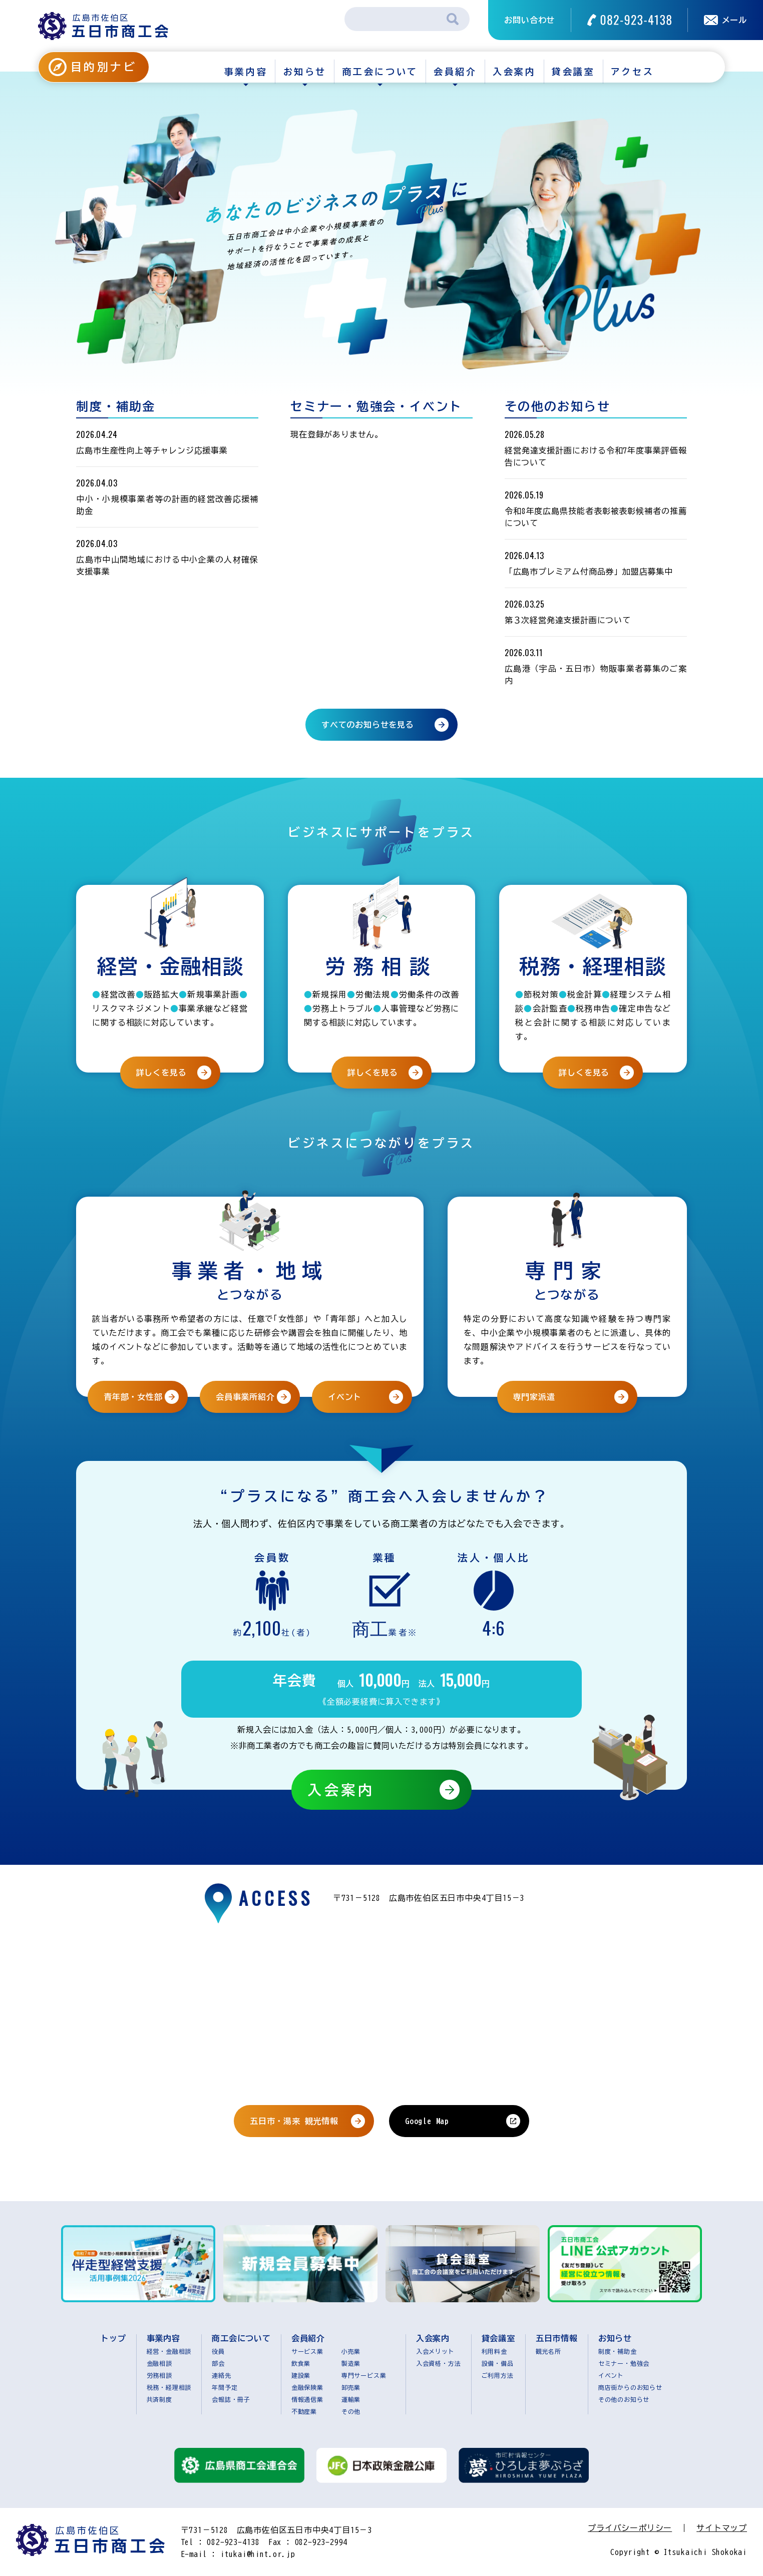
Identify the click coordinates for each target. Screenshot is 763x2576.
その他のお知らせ (623, 2399)
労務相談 (159, 2375)
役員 (218, 2351)
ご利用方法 (498, 2375)
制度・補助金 (617, 2351)
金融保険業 (307, 2387)
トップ (113, 2338)
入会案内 (514, 71)
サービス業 (307, 2351)
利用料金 (494, 2351)
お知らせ (304, 71)
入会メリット (435, 2351)
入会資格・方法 (438, 2363)
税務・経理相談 (169, 2387)
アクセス (632, 71)
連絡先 (221, 2375)
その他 (350, 2411)
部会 (218, 2363)
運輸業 (350, 2399)
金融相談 (159, 2363)
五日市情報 (557, 2338)
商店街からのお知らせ (630, 2387)
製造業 (350, 2363)
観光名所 (548, 2351)
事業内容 (245, 71)
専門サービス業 (364, 2375)
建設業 (300, 2375)
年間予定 (224, 2387)
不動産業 (304, 2411)
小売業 (350, 2351)
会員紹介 (455, 71)
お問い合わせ (529, 20)
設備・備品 (498, 2363)
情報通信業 (307, 2399)
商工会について (380, 71)
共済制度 (159, 2399)
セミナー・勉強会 (623, 2363)
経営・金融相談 (169, 2351)
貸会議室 (573, 71)
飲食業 (300, 2363)
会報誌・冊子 (231, 2399)
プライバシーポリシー (630, 2528)
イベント (611, 2375)
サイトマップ (721, 2528)
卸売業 (350, 2387)
